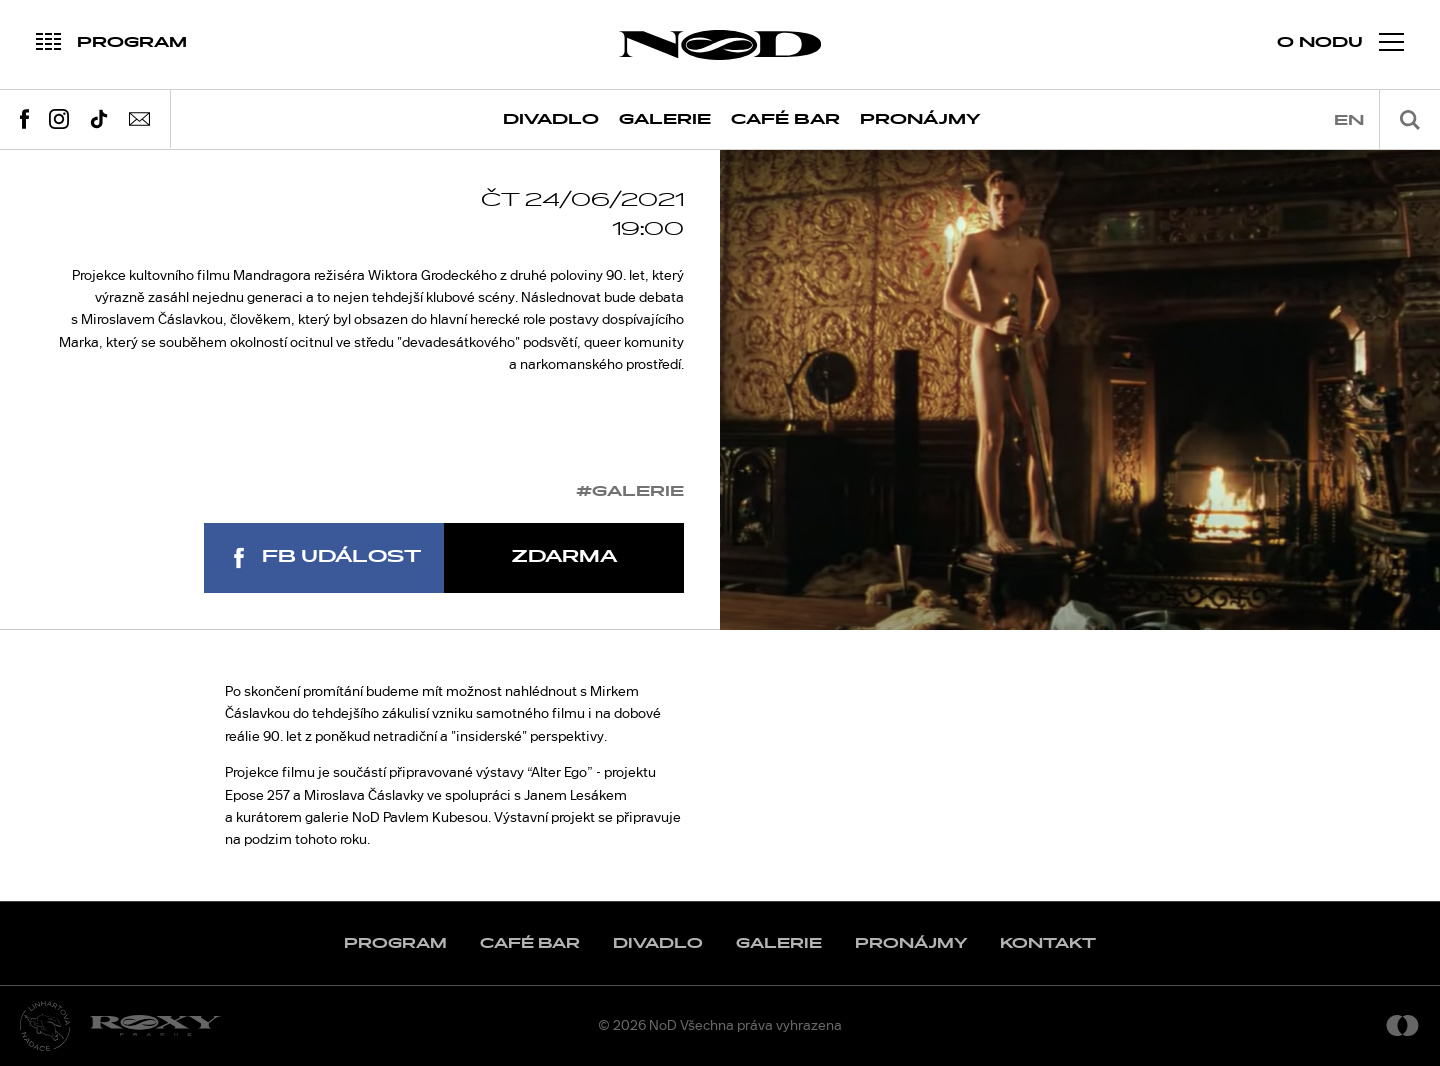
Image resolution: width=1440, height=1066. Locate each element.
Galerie (665, 119)
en (1349, 120)
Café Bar (785, 119)
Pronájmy (920, 119)
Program (395, 943)
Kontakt (1048, 943)
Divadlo (551, 119)
